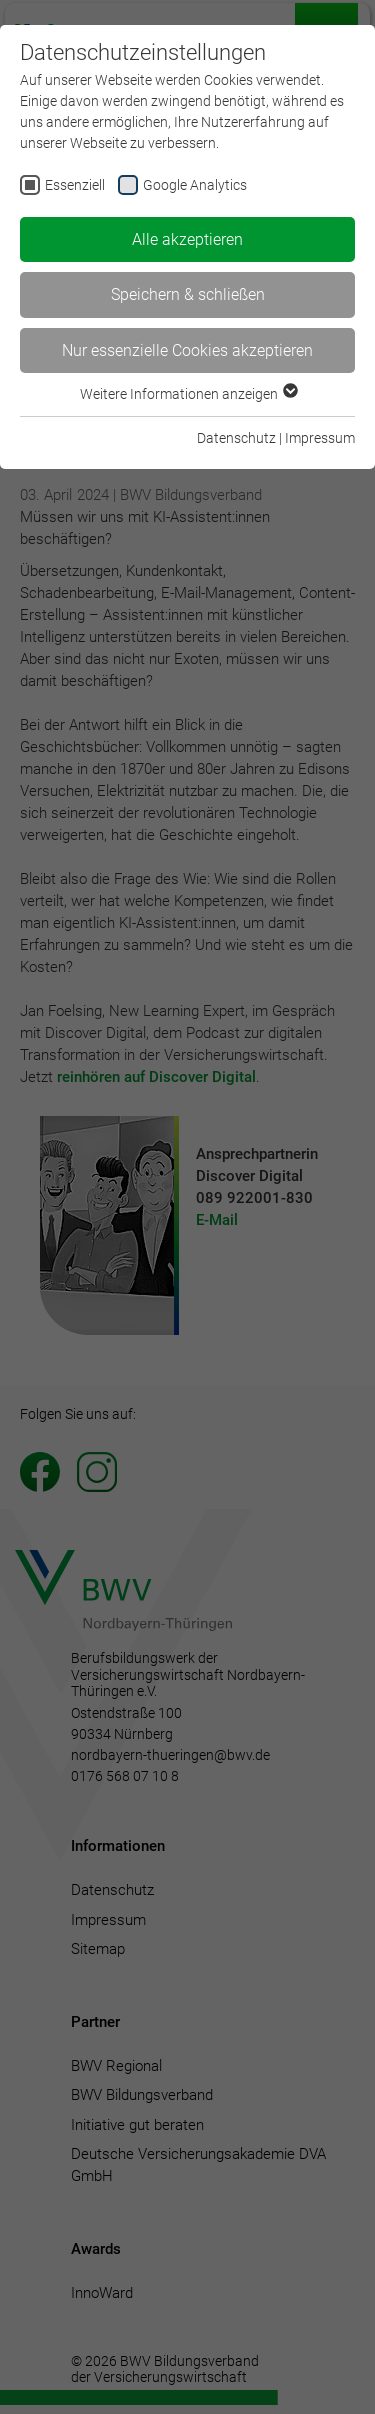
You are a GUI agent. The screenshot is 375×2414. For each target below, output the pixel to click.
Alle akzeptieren (187, 239)
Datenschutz (236, 438)
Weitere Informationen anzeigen (188, 394)
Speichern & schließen (188, 294)
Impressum (320, 438)
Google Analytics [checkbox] (195, 185)
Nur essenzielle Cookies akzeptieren (187, 350)
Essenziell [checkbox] (75, 185)
